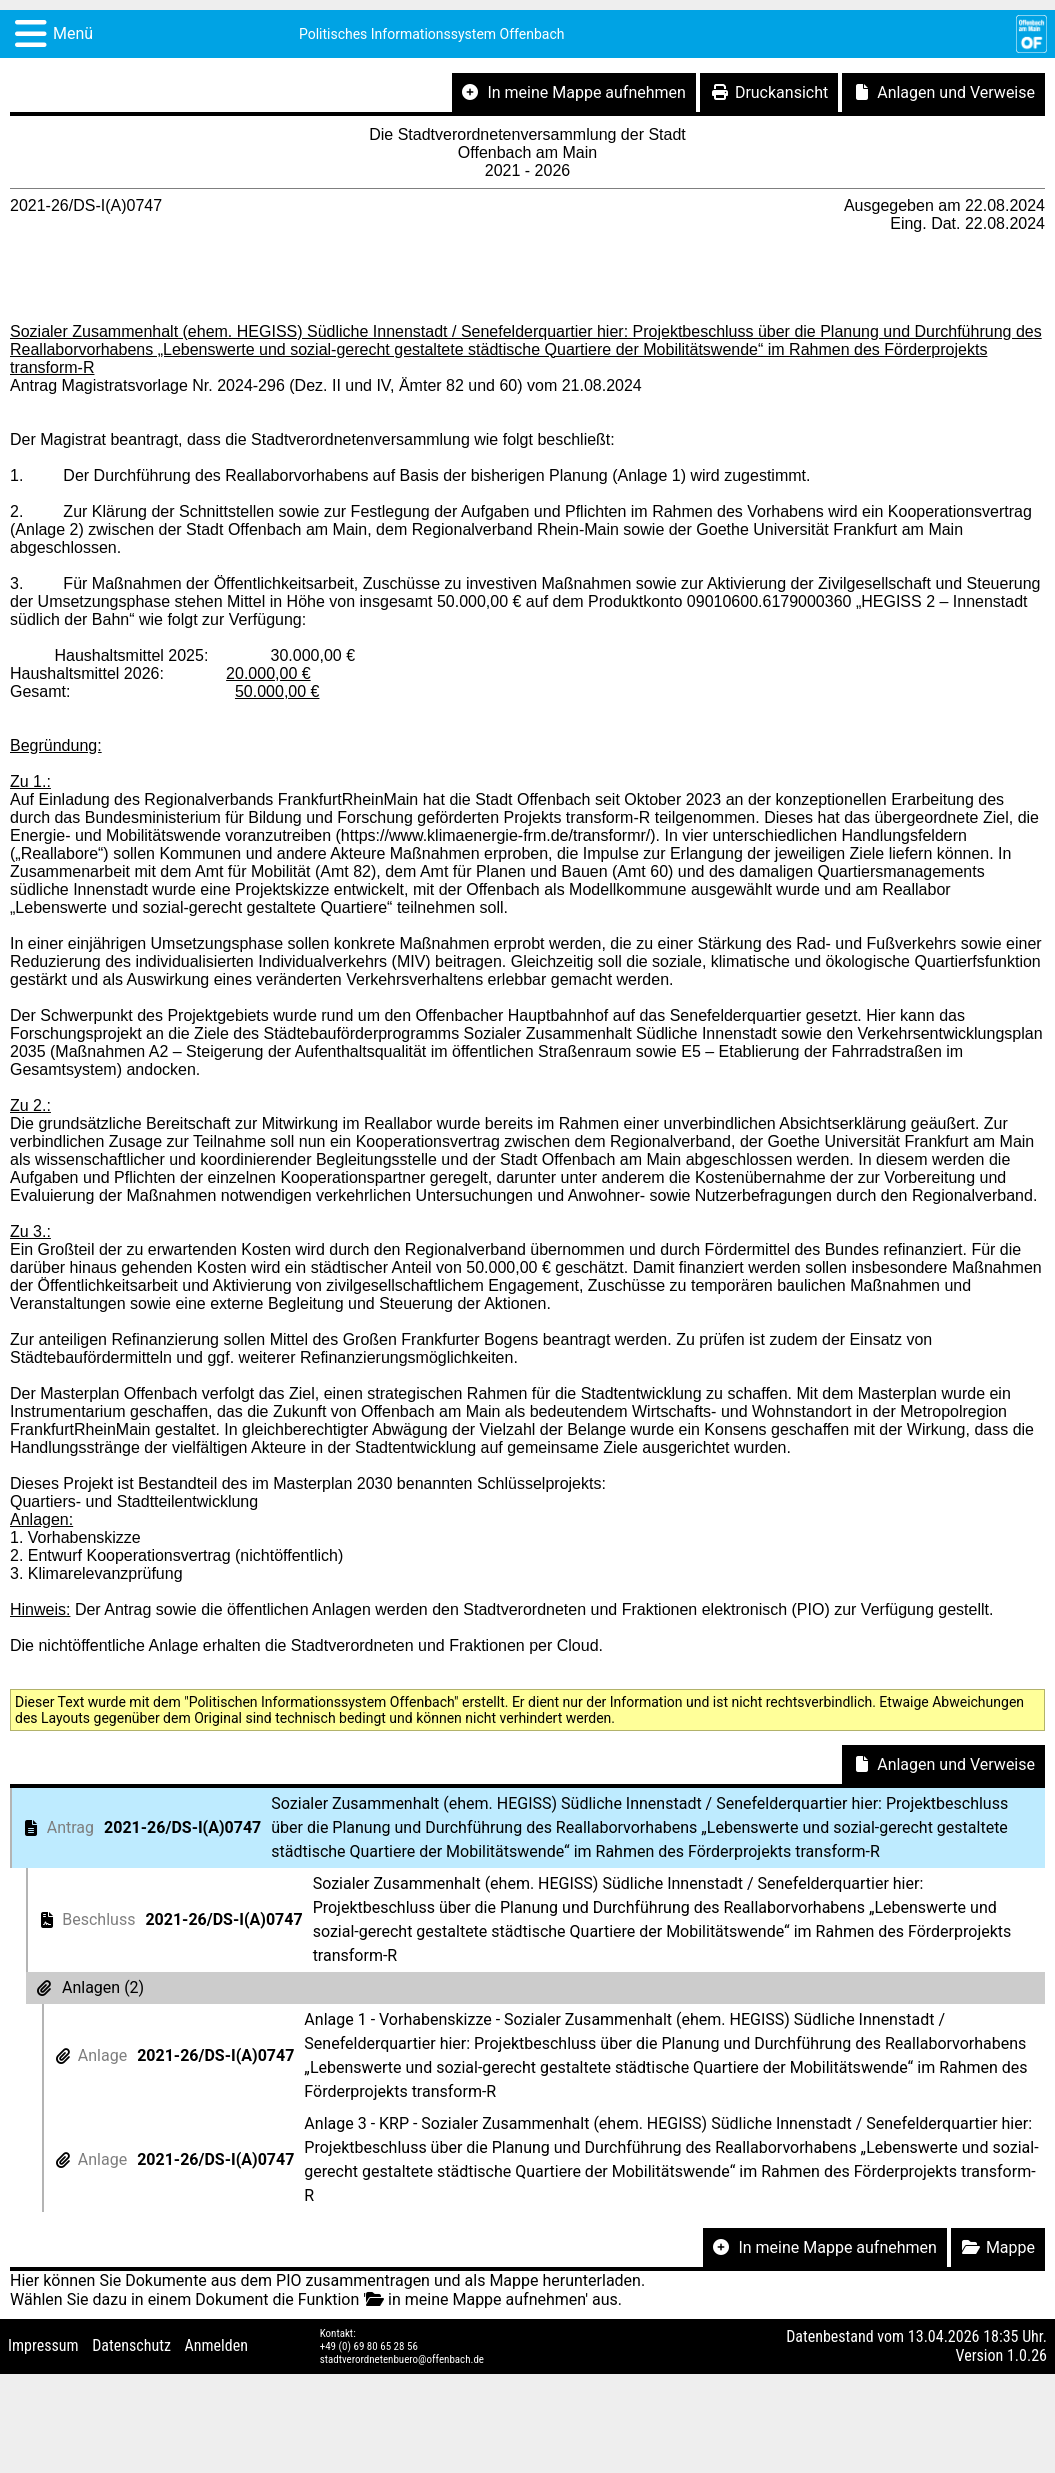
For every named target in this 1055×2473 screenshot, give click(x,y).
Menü (73, 33)
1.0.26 (1027, 2355)
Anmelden (216, 2345)
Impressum (43, 2345)
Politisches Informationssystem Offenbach (432, 34)
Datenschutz (131, 2345)
